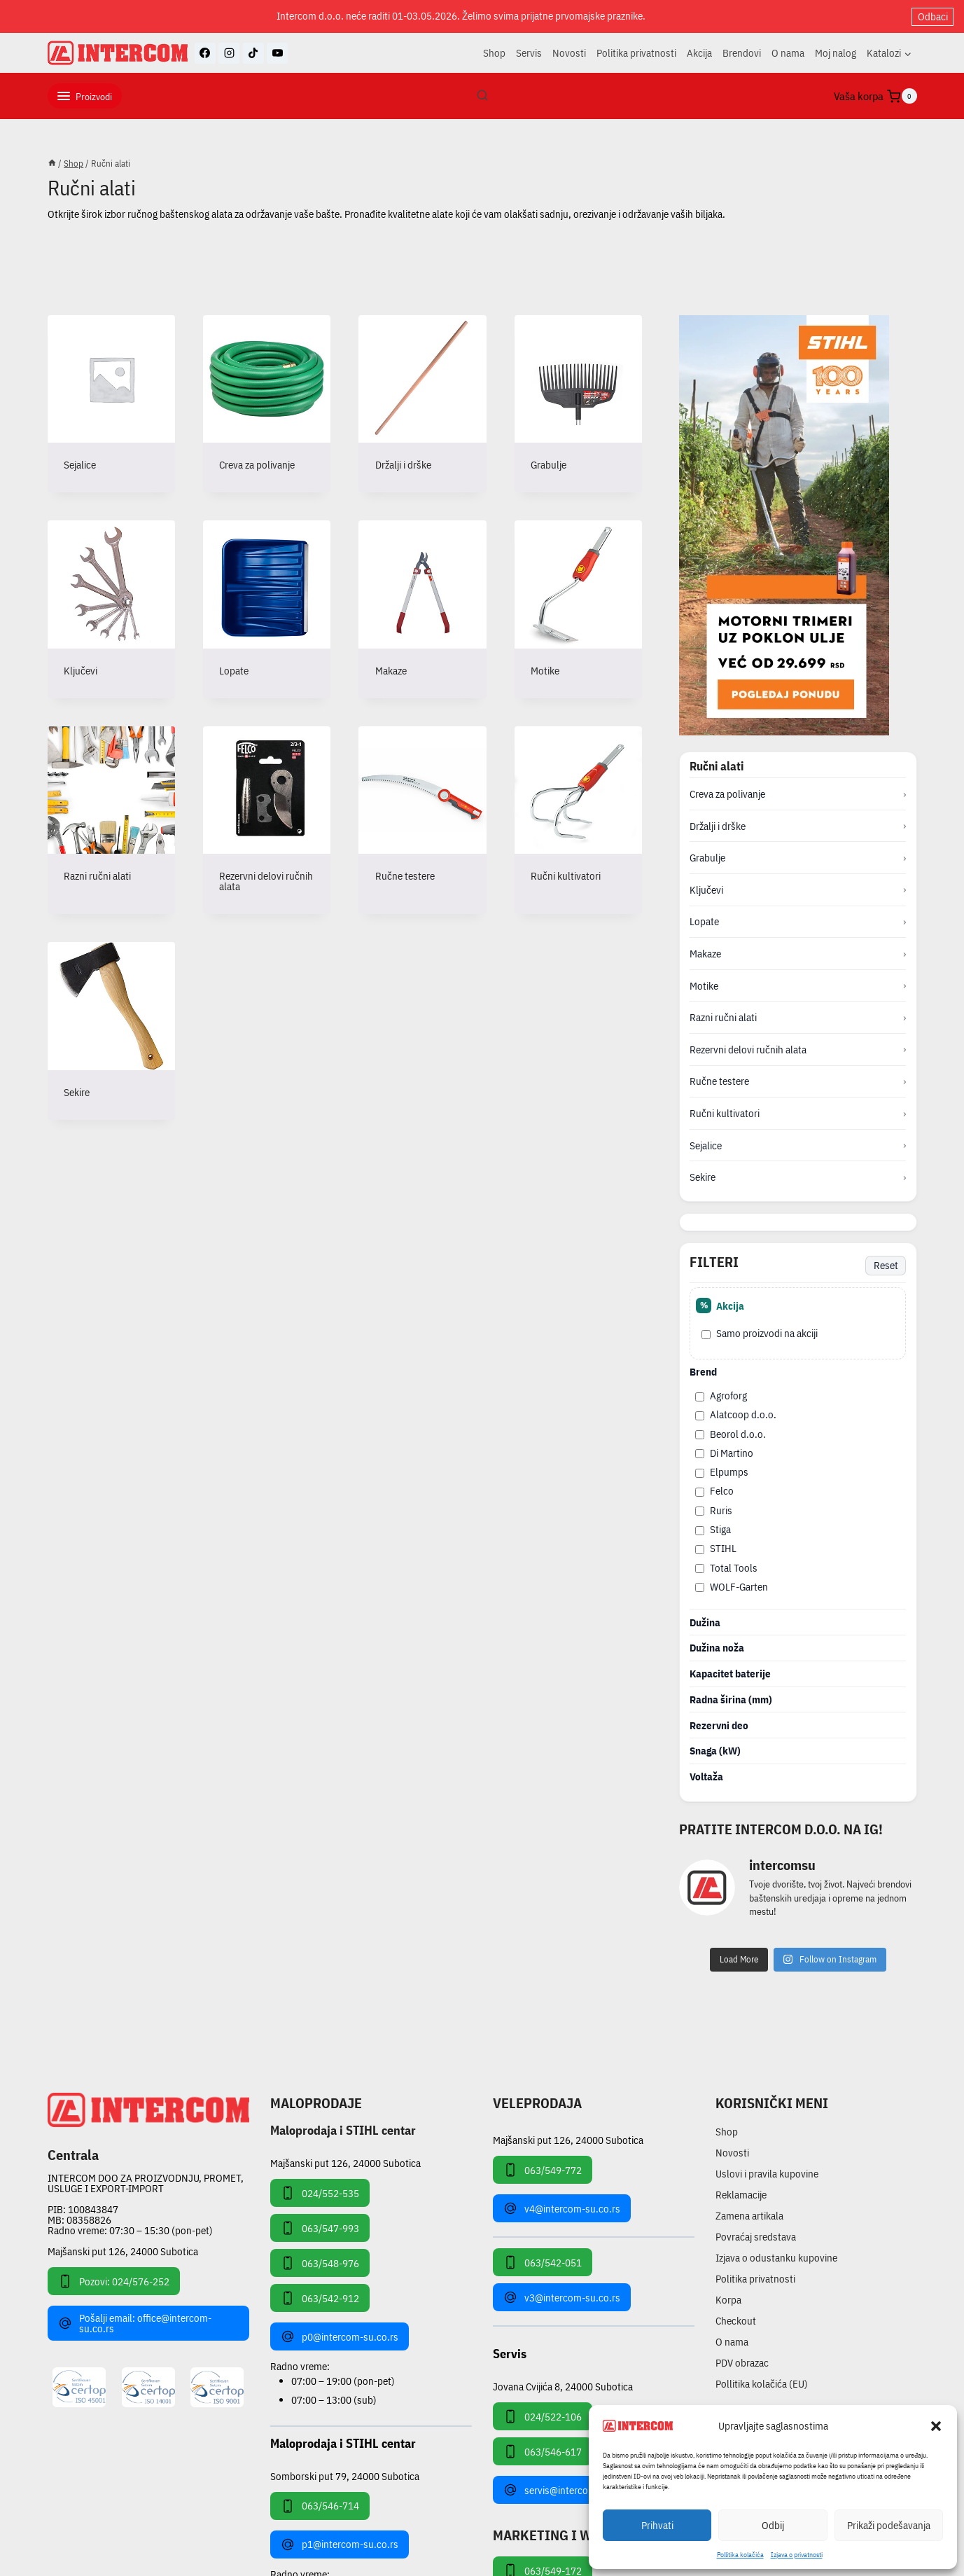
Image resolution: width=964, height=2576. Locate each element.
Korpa (728, 2299)
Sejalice (706, 1145)
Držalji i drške (718, 826)
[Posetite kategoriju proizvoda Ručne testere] (422, 814)
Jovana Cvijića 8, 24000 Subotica (563, 2386)
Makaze (705, 953)
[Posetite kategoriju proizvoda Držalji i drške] (422, 403)
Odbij (773, 2525)
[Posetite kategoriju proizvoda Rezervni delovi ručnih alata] (266, 820)
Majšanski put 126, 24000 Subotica (123, 2251)
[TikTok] (253, 53)
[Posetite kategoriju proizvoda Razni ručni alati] (111, 814)
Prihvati (657, 2525)
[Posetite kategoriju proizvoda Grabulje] (578, 403)
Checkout (735, 2320)
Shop (494, 53)
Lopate (704, 921)
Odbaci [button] (933, 16)
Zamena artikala (749, 2215)
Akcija (699, 53)
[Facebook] (205, 53)
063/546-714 (320, 2506)
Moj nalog (835, 53)
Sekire (702, 1177)
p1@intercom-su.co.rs (339, 2544)
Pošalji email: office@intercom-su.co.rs (134, 2323)
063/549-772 (542, 2170)
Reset (886, 1265)
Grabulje (707, 857)
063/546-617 (542, 2451)
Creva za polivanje (727, 794)
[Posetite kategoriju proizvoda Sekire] (111, 1030)
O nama (787, 53)
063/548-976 (320, 2263)
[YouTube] (277, 53)
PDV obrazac (742, 2362)
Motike (704, 985)
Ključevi (706, 889)
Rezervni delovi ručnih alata (748, 1049)
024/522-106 (542, 2416)
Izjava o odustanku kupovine (776, 2257)
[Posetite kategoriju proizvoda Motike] (578, 609)
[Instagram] (228, 53)
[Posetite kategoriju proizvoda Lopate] (266, 609)
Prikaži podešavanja (888, 2525)
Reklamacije (741, 2194)
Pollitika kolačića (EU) (761, 2383)
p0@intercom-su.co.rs (339, 2336)
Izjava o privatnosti (797, 2554)
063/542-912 (320, 2298)
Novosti (569, 53)
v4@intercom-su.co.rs (561, 2208)
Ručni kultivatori (725, 1113)
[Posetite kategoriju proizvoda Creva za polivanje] (266, 403)
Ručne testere (719, 1081)
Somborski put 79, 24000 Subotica (344, 2475)
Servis (529, 53)
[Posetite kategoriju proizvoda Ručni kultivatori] (578, 814)
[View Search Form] (482, 96)
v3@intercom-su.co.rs (561, 2297)
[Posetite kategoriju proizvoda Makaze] (422, 609)
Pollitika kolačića (740, 2554)
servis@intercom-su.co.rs (569, 2490)
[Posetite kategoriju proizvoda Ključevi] (111, 609)
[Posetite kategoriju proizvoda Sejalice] (111, 403)
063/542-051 (542, 2262)
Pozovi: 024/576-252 (113, 2281)
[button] (936, 2426)
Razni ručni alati (723, 1017)
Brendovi (741, 53)
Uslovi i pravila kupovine (766, 2173)
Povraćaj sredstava (755, 2236)
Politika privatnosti (636, 53)
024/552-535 (320, 2193)
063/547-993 (320, 2228)
